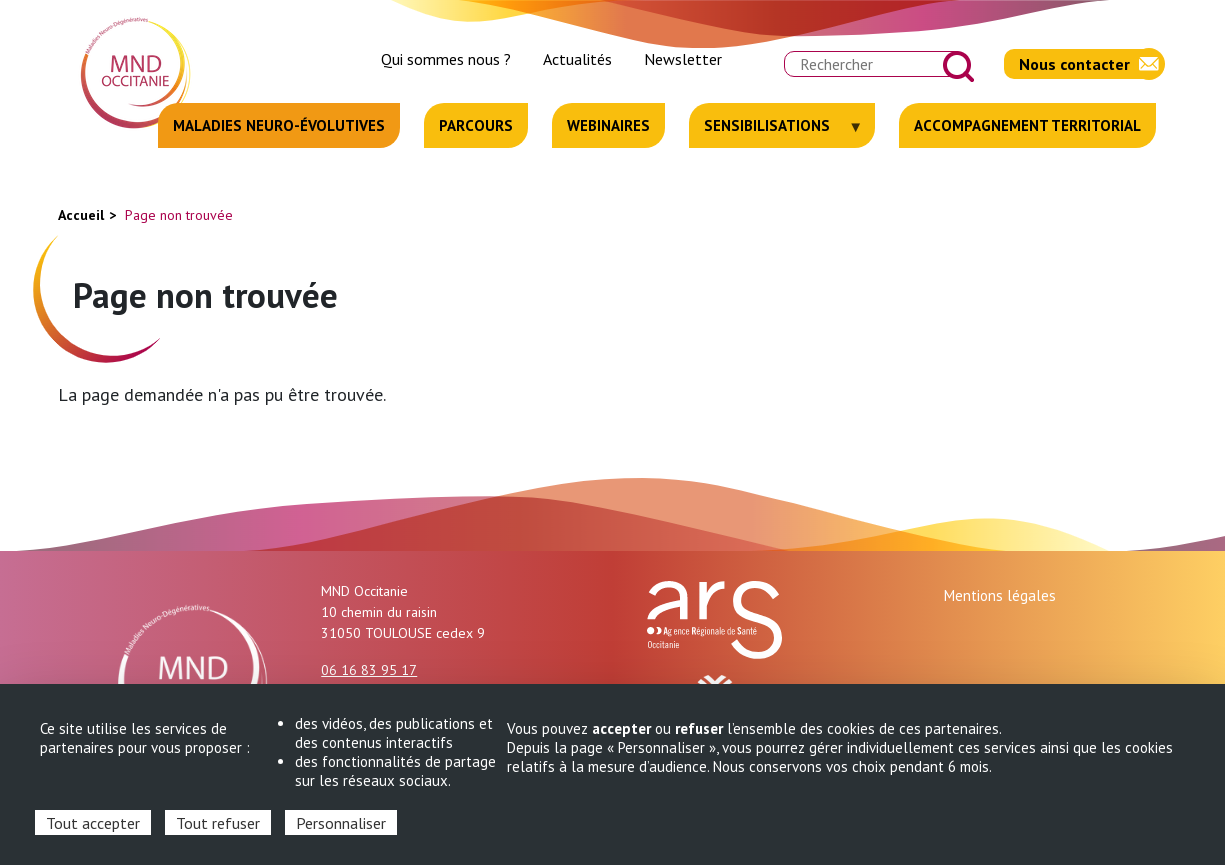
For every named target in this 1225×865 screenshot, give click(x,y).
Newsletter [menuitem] (683, 59)
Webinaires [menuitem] (608, 125)
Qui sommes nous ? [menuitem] (446, 59)
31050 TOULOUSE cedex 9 (403, 633)
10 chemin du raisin (379, 612)
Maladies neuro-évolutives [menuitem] (279, 125)
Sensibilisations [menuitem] (776, 132)
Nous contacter (1074, 64)
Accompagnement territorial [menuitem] (1027, 125)
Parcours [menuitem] (476, 125)
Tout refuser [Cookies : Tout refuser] (218, 823)
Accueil (81, 215)
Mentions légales (1000, 595)
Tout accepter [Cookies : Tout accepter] (93, 823)
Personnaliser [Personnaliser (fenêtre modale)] (341, 823)
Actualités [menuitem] (577, 59)
